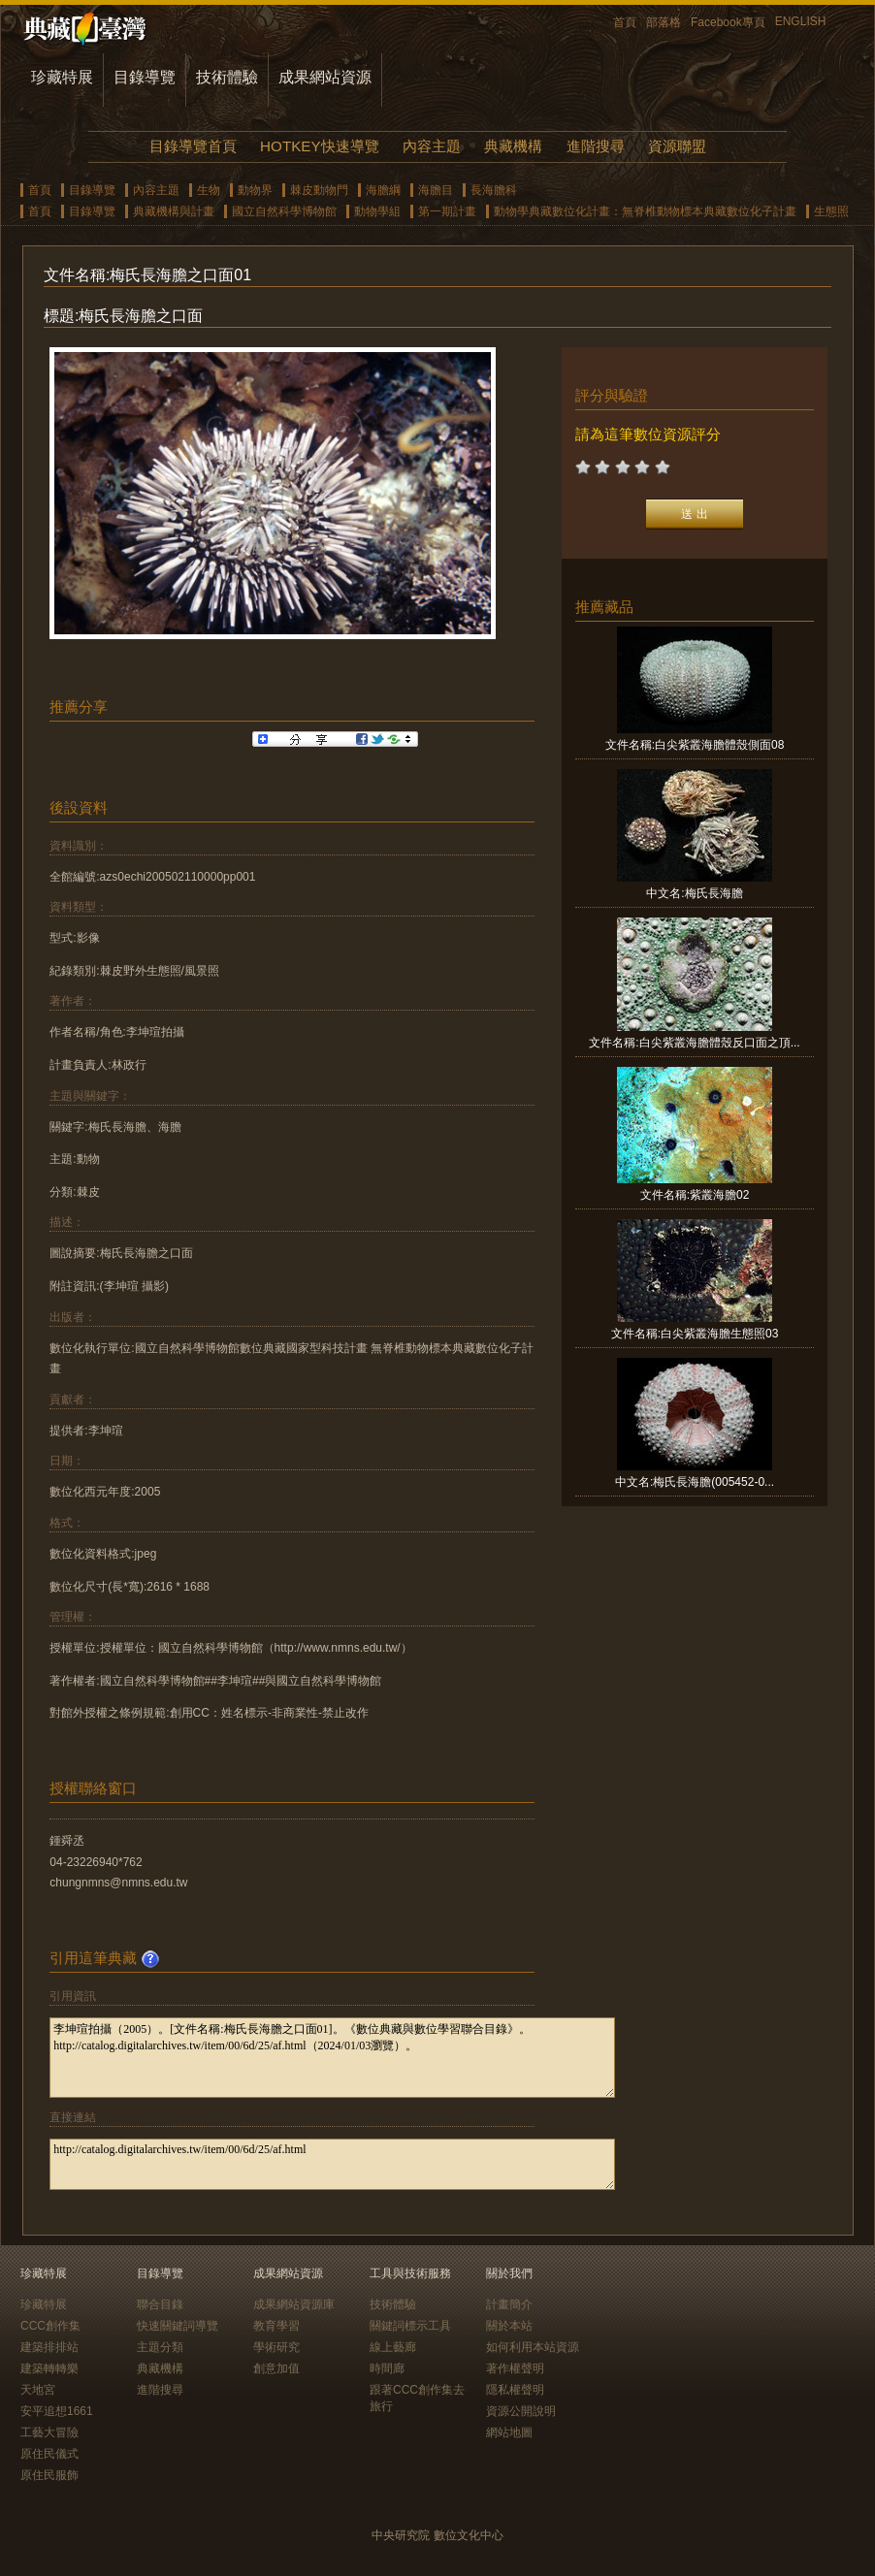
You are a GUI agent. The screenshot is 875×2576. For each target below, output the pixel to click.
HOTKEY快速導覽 (319, 146)
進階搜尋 (596, 146)
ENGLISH (800, 21)
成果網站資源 (325, 77)
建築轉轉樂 (49, 2368)
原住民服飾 (49, 2475)
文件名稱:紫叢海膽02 (695, 1195)
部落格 (663, 22)
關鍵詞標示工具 (410, 2326)
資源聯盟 (677, 146)
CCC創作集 (50, 2326)
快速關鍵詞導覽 (177, 2326)
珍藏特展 (62, 77)
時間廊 (387, 2368)
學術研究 (276, 2347)
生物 (208, 190)
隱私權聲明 (515, 2390)
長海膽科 (493, 190)
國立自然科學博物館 (284, 211)
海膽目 (435, 190)
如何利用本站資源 (532, 2347)
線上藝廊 (393, 2347)
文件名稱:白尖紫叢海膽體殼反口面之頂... (694, 1042)
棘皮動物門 (319, 190)
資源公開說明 (521, 2411)
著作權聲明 (515, 2368)
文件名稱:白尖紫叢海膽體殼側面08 (695, 745)
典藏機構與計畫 (173, 211)
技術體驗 (227, 77)
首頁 (624, 22)
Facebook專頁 (728, 22)
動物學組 (377, 211)
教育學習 (276, 2326)
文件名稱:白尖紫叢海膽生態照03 (695, 1333)
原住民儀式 (49, 2454)
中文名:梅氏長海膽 (694, 893)
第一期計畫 (447, 211)
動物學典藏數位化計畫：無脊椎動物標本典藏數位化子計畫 (645, 211)
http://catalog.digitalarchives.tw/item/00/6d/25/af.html (332, 2164)
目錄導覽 (144, 77)
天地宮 (37, 2390)
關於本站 (509, 2326)
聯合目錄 (160, 2304)
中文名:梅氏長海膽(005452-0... (694, 1482)
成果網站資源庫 (294, 2304)
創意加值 (276, 2368)
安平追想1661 (56, 2411)
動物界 (255, 190)
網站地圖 (509, 2432)
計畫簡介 (509, 2304)
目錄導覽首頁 (193, 146)
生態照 (831, 211)
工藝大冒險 (49, 2432)
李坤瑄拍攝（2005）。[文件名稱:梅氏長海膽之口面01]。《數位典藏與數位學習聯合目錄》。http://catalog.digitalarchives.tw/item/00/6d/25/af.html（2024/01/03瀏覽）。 (332, 2057)
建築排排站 (49, 2347)
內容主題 (432, 146)
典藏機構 (513, 146)
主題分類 (160, 2347)
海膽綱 (383, 190)
